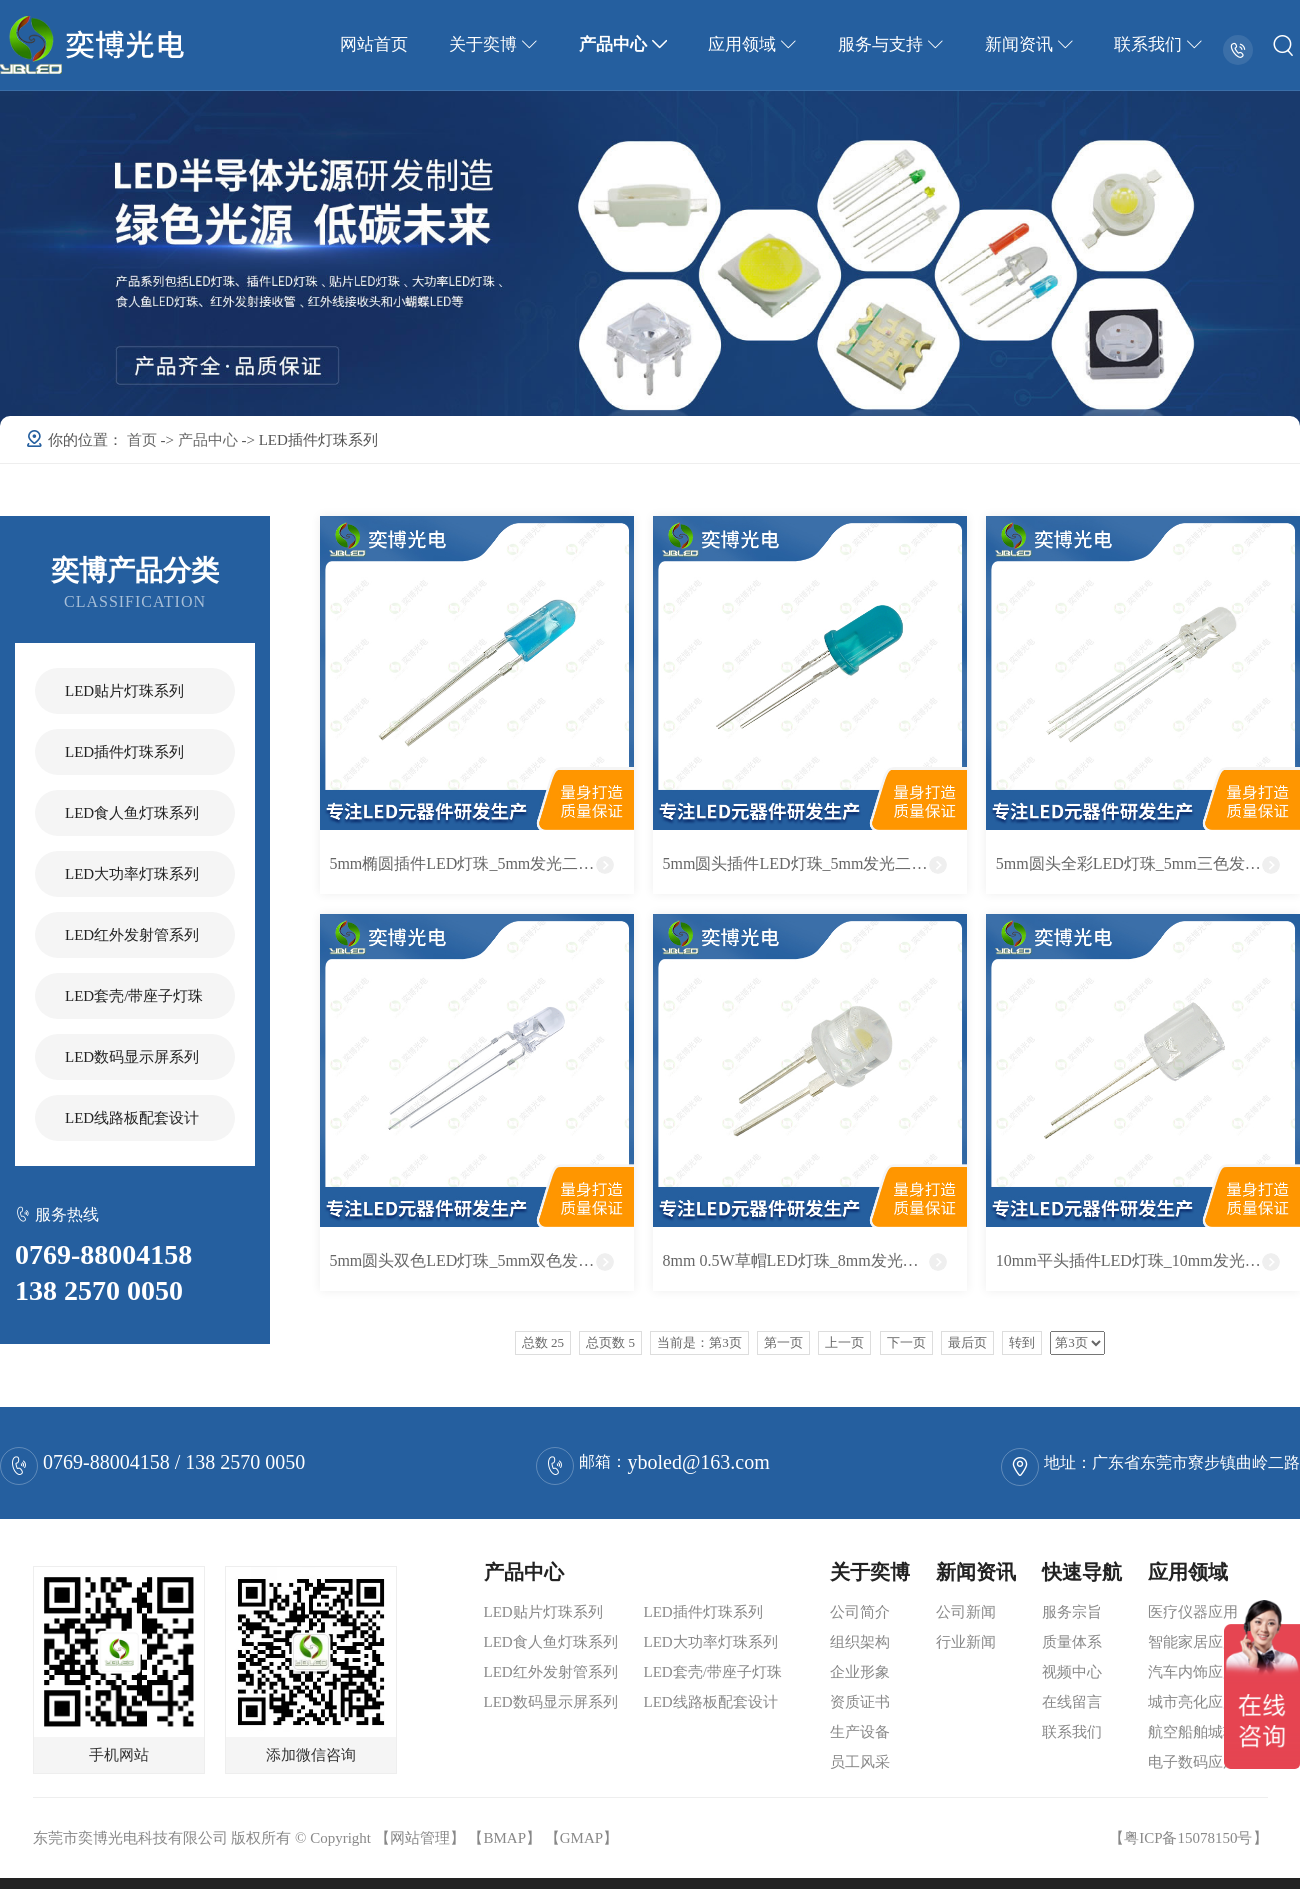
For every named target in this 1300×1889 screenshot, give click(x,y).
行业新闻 (966, 1642)
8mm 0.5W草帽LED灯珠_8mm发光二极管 (807, 1260)
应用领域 (755, 44)
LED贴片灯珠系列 (124, 691)
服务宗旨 (1072, 1612)
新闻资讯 (1030, 44)
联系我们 (1159, 44)
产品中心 (626, 44)
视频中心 (1072, 1672)
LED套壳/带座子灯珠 (134, 996)
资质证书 (860, 1702)
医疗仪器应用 (1193, 1612)
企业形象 (860, 1672)
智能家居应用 (1193, 1642)
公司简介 (860, 1612)
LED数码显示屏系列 (132, 1057)
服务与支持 (892, 44)
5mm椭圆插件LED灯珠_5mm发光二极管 (469, 863)
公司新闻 (966, 1612)
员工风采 (860, 1762)
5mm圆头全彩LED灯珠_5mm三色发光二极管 (1148, 863)
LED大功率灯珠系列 (132, 874)
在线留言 (1072, 1702)
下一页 (906, 1342)
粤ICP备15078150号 (1188, 1838)
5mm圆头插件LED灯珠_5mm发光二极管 (803, 863)
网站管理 (420, 1838)
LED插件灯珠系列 (124, 752)
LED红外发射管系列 (132, 935)
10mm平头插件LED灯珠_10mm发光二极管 (1144, 1260)
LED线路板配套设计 (132, 1118)
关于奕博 (497, 44)
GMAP (581, 1838)
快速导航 (1082, 1572)
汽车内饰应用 (1193, 1672)
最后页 (967, 1342)
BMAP (504, 1838)
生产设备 (860, 1732)
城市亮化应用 (1193, 1702)
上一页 (844, 1342)
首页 (144, 440)
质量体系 (1072, 1642)
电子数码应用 (1193, 1762)
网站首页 (378, 44)
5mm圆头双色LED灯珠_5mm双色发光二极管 (481, 1260)
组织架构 (860, 1642)
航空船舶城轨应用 (1208, 1732)
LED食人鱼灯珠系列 (132, 813)
